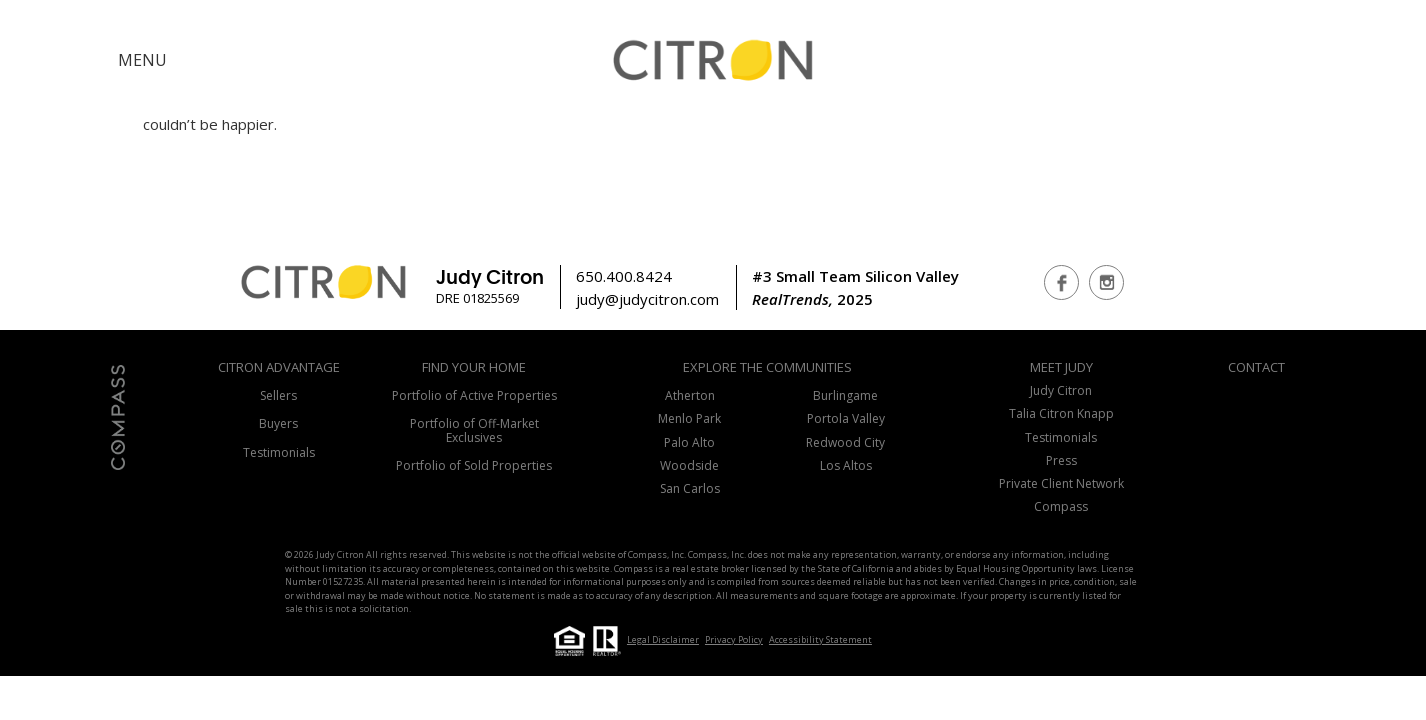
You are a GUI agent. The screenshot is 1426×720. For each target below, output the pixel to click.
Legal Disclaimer (663, 639)
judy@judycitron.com (647, 299)
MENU (142, 60)
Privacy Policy (734, 639)
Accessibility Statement (820, 639)
